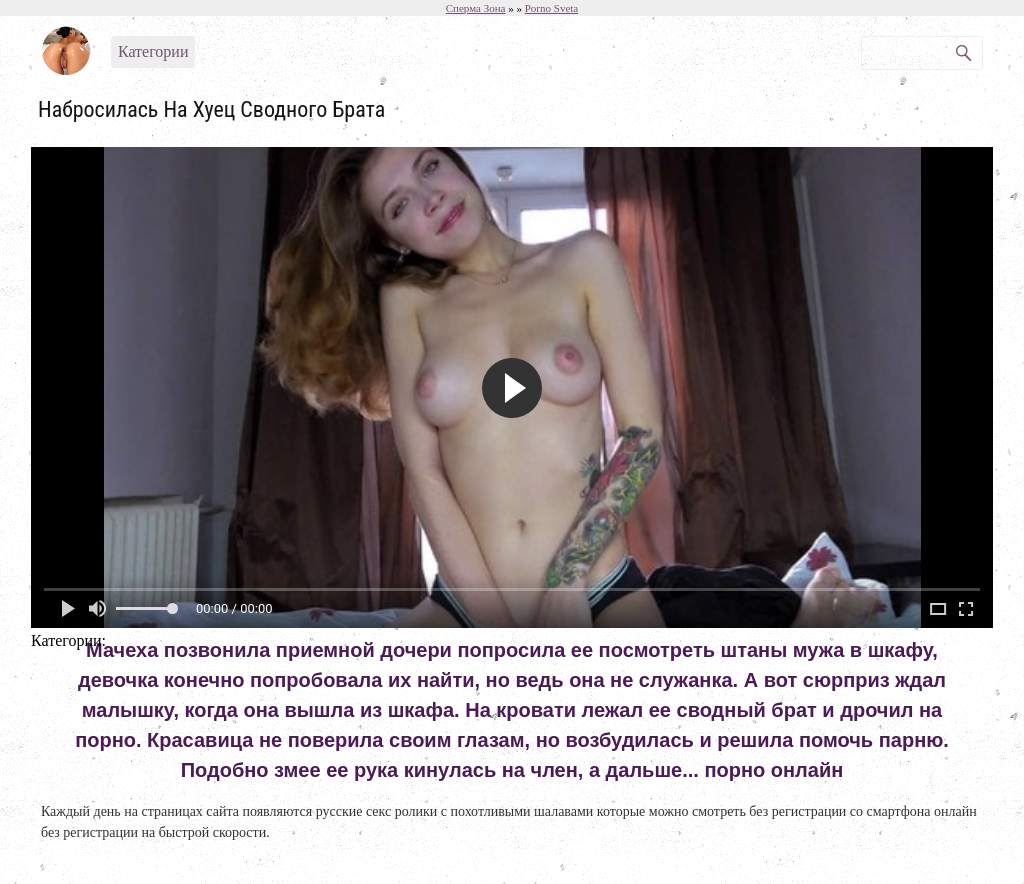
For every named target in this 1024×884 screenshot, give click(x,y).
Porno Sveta (551, 8)
